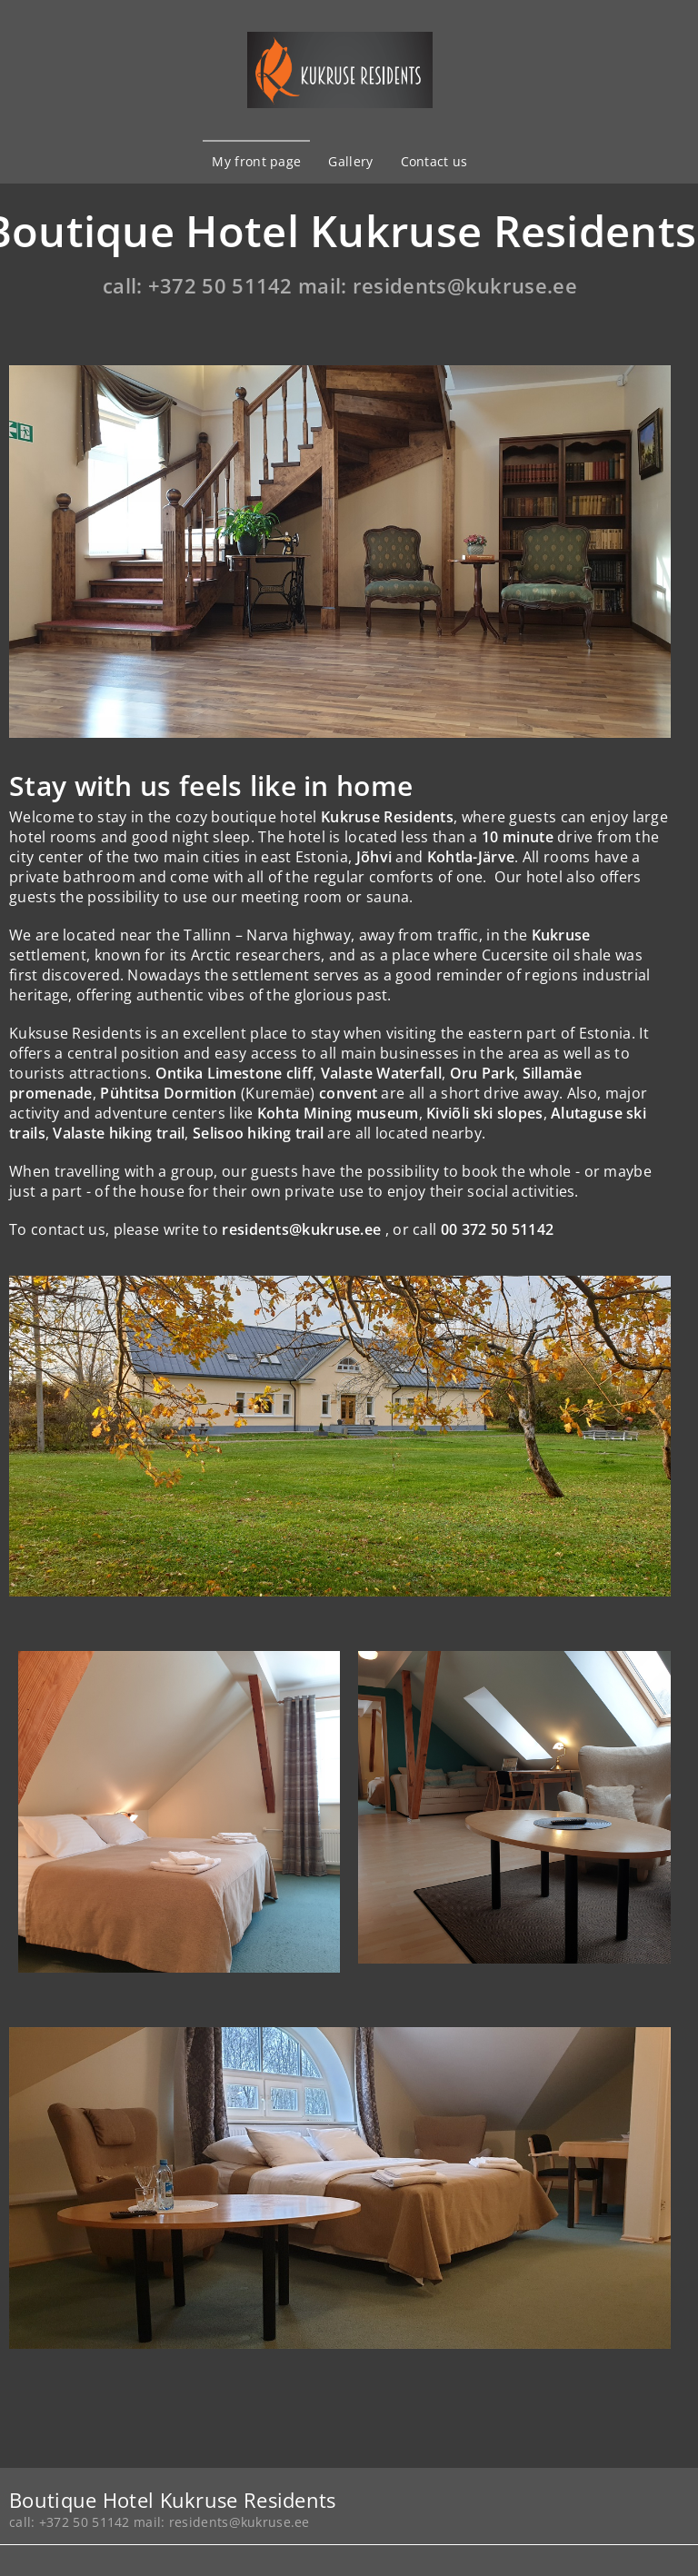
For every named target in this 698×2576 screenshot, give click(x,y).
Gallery (350, 161)
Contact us (434, 161)
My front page (256, 161)
